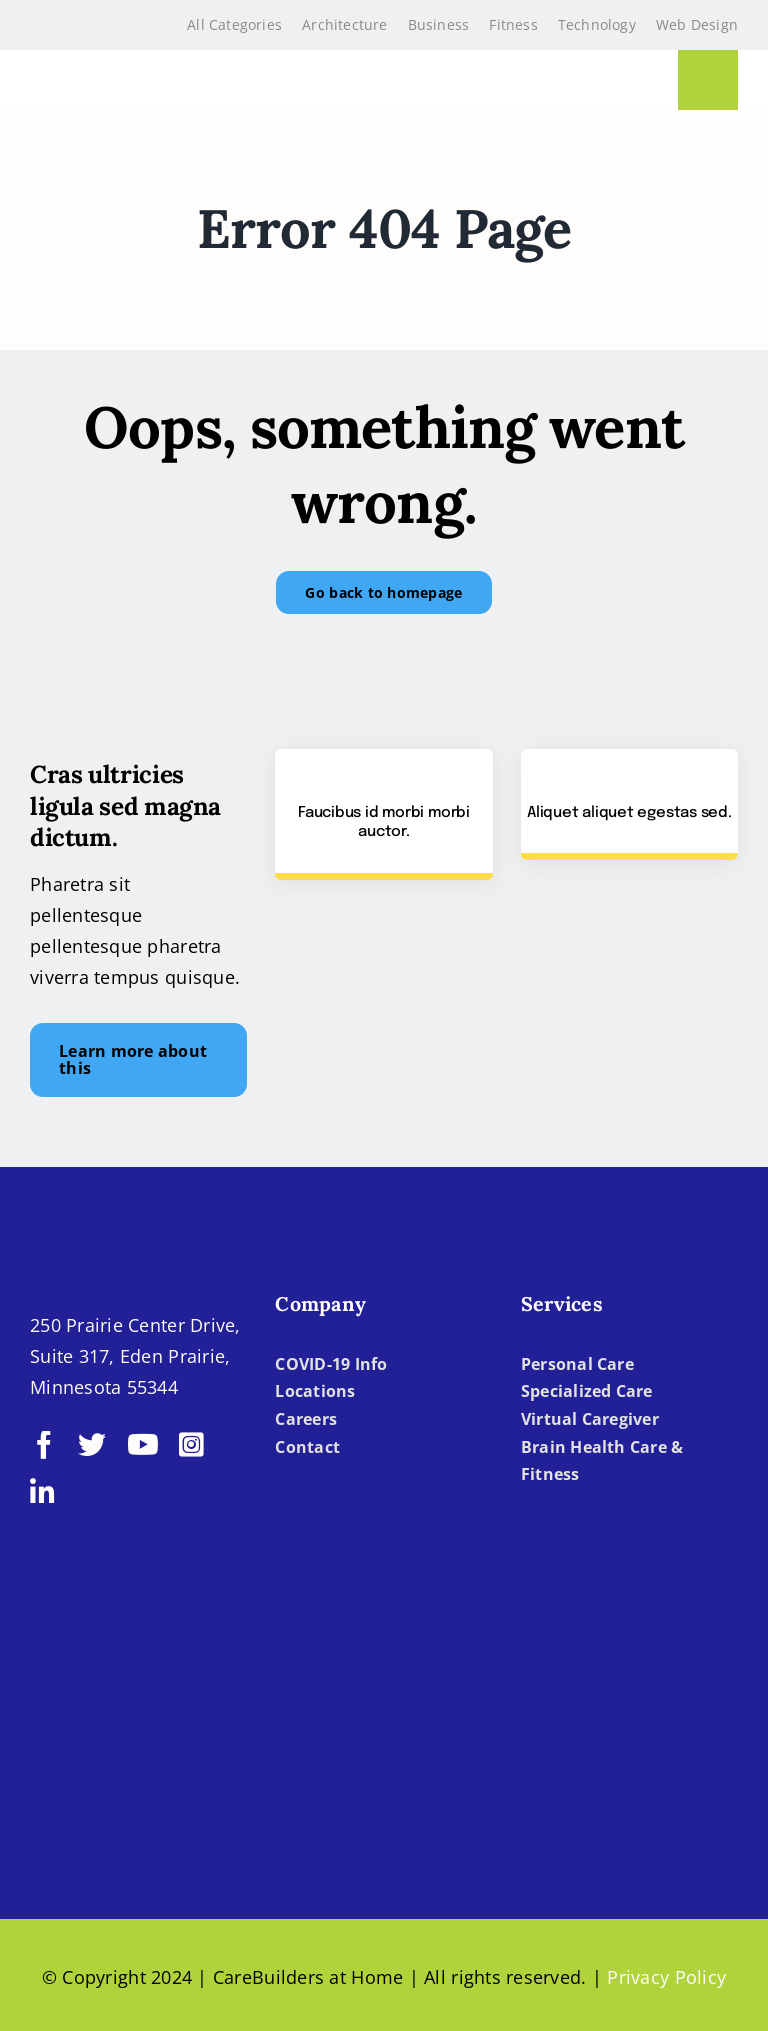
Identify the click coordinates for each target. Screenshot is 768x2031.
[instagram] (191, 1445)
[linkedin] (42, 1493)
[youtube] (143, 1445)
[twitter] (92, 1445)
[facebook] (44, 1445)
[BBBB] (112, 1739)
